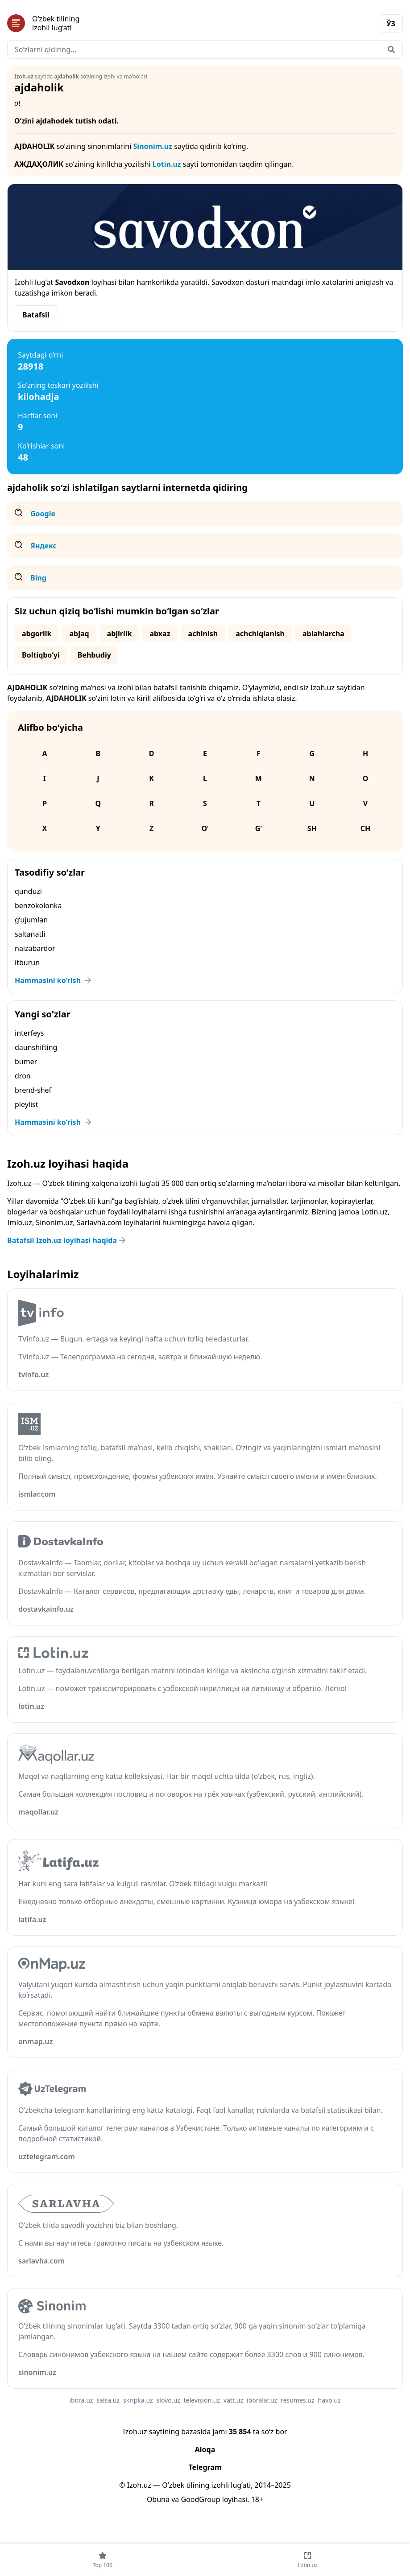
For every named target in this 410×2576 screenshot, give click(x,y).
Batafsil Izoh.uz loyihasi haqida (67, 1240)
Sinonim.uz (153, 146)
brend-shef (33, 1090)
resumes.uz (297, 2400)
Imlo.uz (19, 1222)
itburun (27, 962)
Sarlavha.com (99, 1222)
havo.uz (329, 2400)
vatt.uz (233, 2400)
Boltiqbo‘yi (41, 655)
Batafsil (36, 315)
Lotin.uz (167, 164)
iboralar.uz (262, 2400)
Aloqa (205, 2449)
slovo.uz (168, 2400)
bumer (26, 1061)
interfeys (29, 1033)
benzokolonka (38, 905)
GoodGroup (200, 2499)
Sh (312, 828)
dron (23, 1076)
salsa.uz (108, 2400)
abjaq (79, 633)
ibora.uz (81, 2400)
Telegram (204, 2467)
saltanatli (30, 934)
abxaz (159, 633)
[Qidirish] (391, 49)
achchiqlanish (260, 633)
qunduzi (28, 891)
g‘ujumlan (31, 920)
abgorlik (36, 633)
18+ (257, 2499)
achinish (203, 633)
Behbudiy (94, 655)
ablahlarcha (323, 633)
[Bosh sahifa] (106, 23)
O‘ (204, 828)
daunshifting (36, 1047)
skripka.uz (138, 2400)
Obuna (158, 2499)
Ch (365, 828)
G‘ (258, 828)
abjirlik (119, 633)
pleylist (26, 1104)
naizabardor (35, 948)
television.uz (202, 2400)
